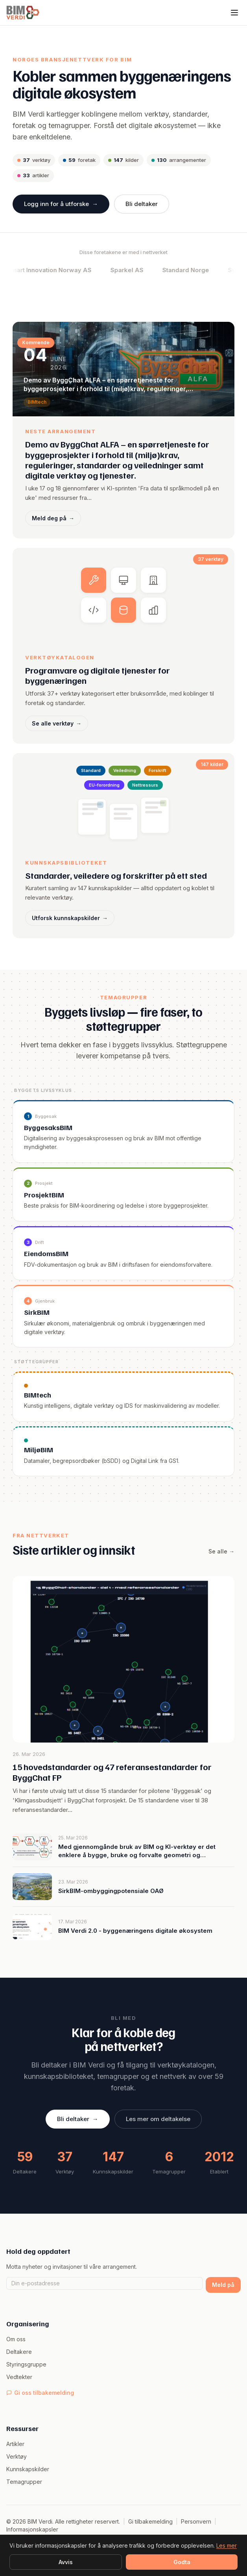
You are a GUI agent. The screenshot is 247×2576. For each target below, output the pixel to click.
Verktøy (16, 2456)
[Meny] (234, 12)
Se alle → (221, 1560)
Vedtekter (19, 2377)
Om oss (16, 2339)
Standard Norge (203, 270)
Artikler (15, 2444)
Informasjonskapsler (32, 2529)
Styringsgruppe (26, 2364)
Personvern (196, 2521)
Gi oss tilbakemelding (40, 2392)
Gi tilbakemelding (150, 2521)
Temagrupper (24, 2481)
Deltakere (19, 2351)
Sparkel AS (144, 270)
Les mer (226, 2545)
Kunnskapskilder (27, 2469)
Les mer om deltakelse (158, 2128)
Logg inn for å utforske (61, 204)
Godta (181, 2562)
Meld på (223, 2284)
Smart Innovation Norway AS (67, 270)
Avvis (66, 2562)
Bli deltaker (141, 204)
